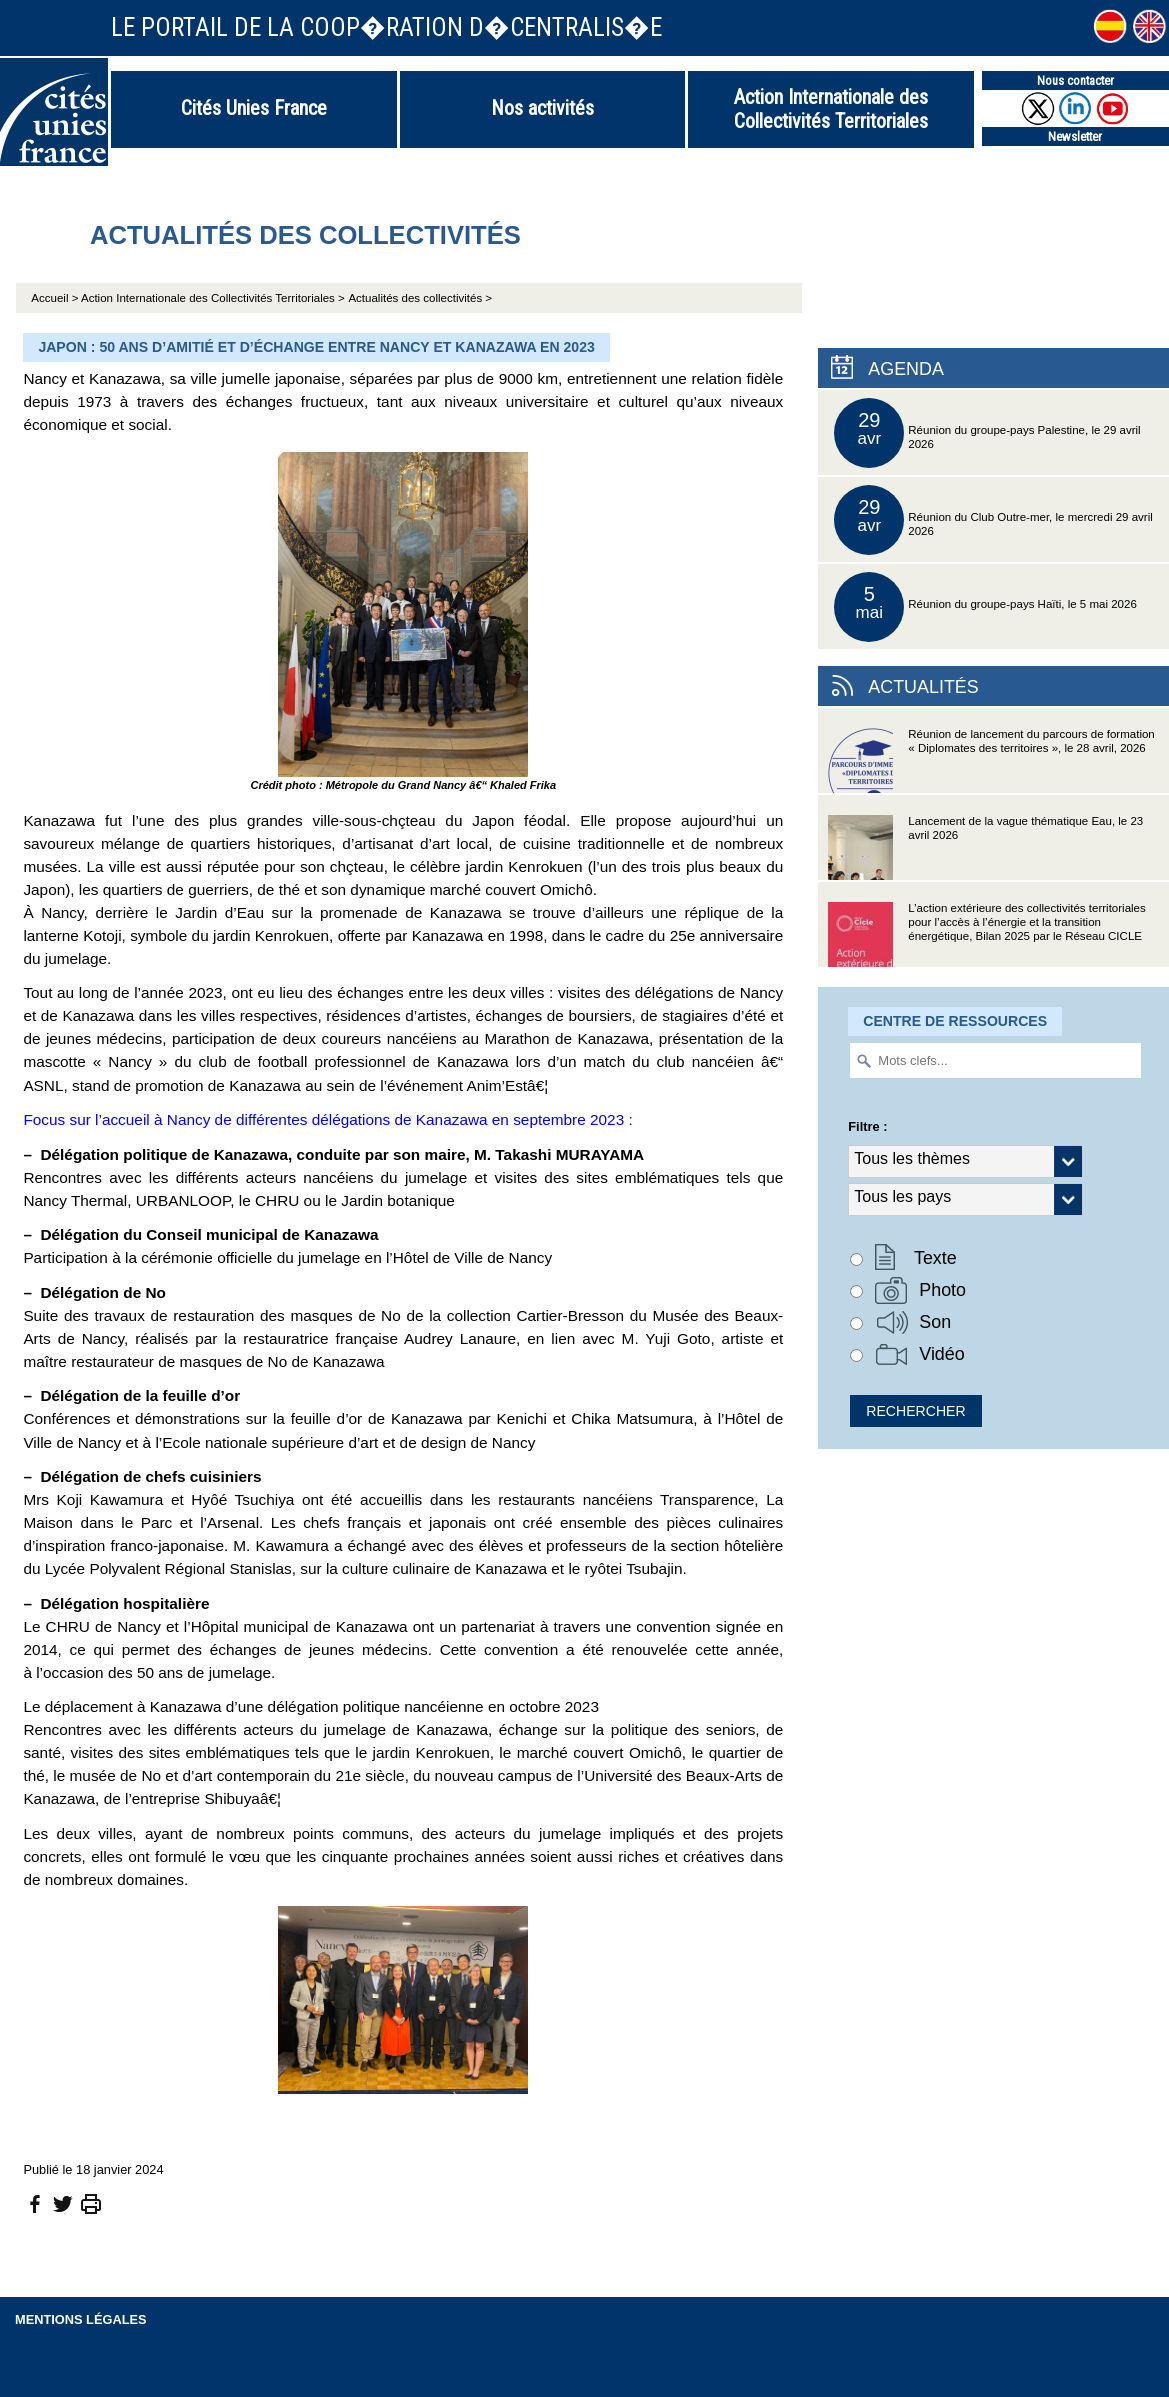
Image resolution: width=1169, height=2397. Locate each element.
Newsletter (1075, 136)
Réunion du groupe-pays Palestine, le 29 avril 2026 (987, 433)
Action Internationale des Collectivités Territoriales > (213, 298)
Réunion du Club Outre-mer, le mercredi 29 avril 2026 (993, 520)
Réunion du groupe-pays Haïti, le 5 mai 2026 (985, 607)
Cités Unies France (254, 108)
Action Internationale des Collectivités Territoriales (831, 109)
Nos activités (542, 108)
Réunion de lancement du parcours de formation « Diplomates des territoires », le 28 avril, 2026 (991, 760)
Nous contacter (1075, 80)
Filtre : (867, 1126)
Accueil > (56, 298)
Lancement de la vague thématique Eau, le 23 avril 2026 (985, 847)
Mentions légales (81, 2319)
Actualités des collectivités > (420, 298)
